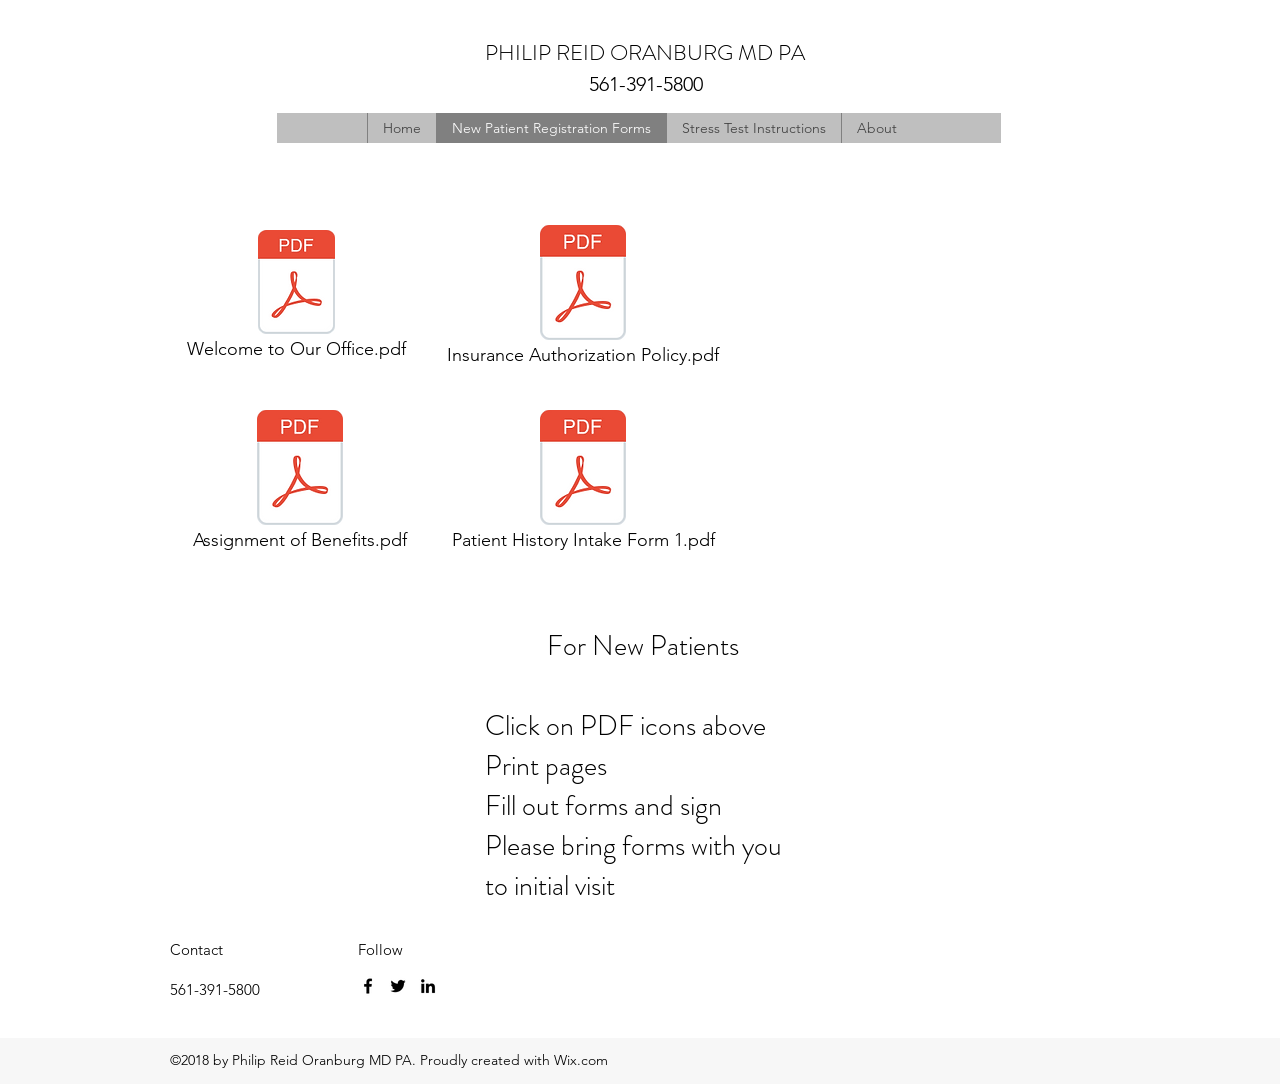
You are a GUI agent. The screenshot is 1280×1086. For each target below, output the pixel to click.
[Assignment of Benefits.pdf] (299, 485)
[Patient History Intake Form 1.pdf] (583, 485)
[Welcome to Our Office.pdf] (296, 300)
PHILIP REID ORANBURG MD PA (645, 52)
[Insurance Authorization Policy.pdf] (583, 300)
